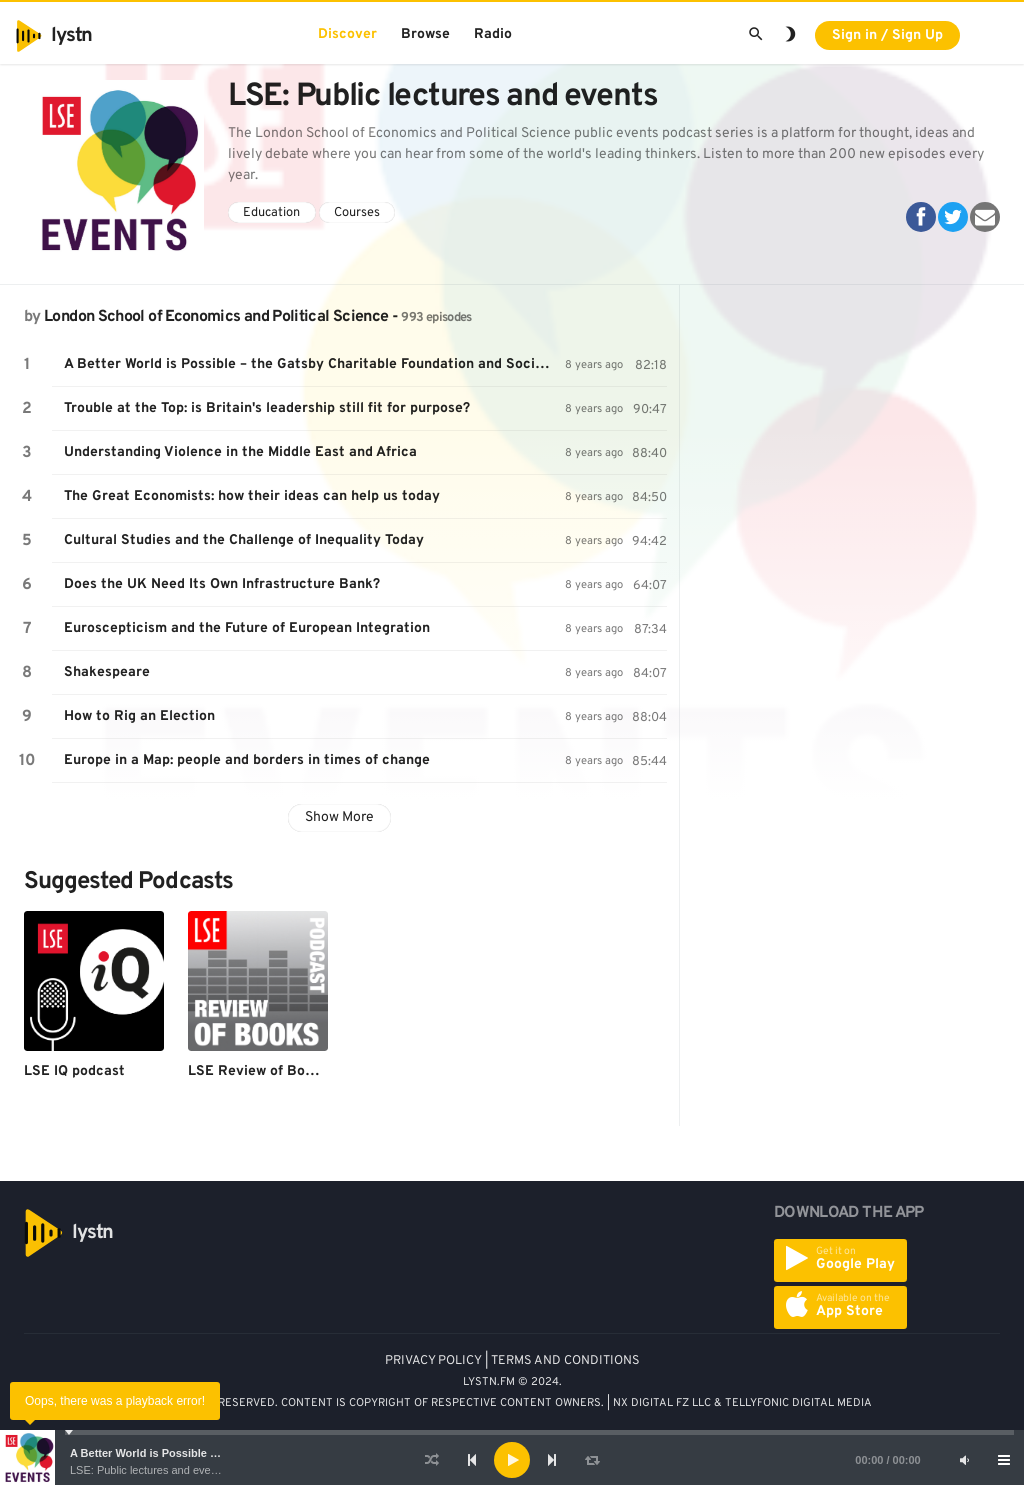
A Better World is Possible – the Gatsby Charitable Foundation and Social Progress (314, 364)
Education (271, 213)
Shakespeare (107, 672)
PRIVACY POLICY (433, 1361)
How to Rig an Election (139, 716)
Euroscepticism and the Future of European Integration (247, 628)
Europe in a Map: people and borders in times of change (247, 760)
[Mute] (964, 1460)
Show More (339, 817)
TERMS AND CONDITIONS (565, 1361)
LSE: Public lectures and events (147, 1470)
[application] (512, 1460)
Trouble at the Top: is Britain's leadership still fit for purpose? (267, 408)
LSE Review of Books (258, 1071)
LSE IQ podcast (74, 1071)
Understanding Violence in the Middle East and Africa (240, 452)
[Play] (512, 1460)
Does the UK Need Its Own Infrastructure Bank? (222, 584)
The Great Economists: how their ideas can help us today (252, 496)
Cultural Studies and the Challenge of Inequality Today (244, 540)
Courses (357, 213)
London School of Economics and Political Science (216, 317)
